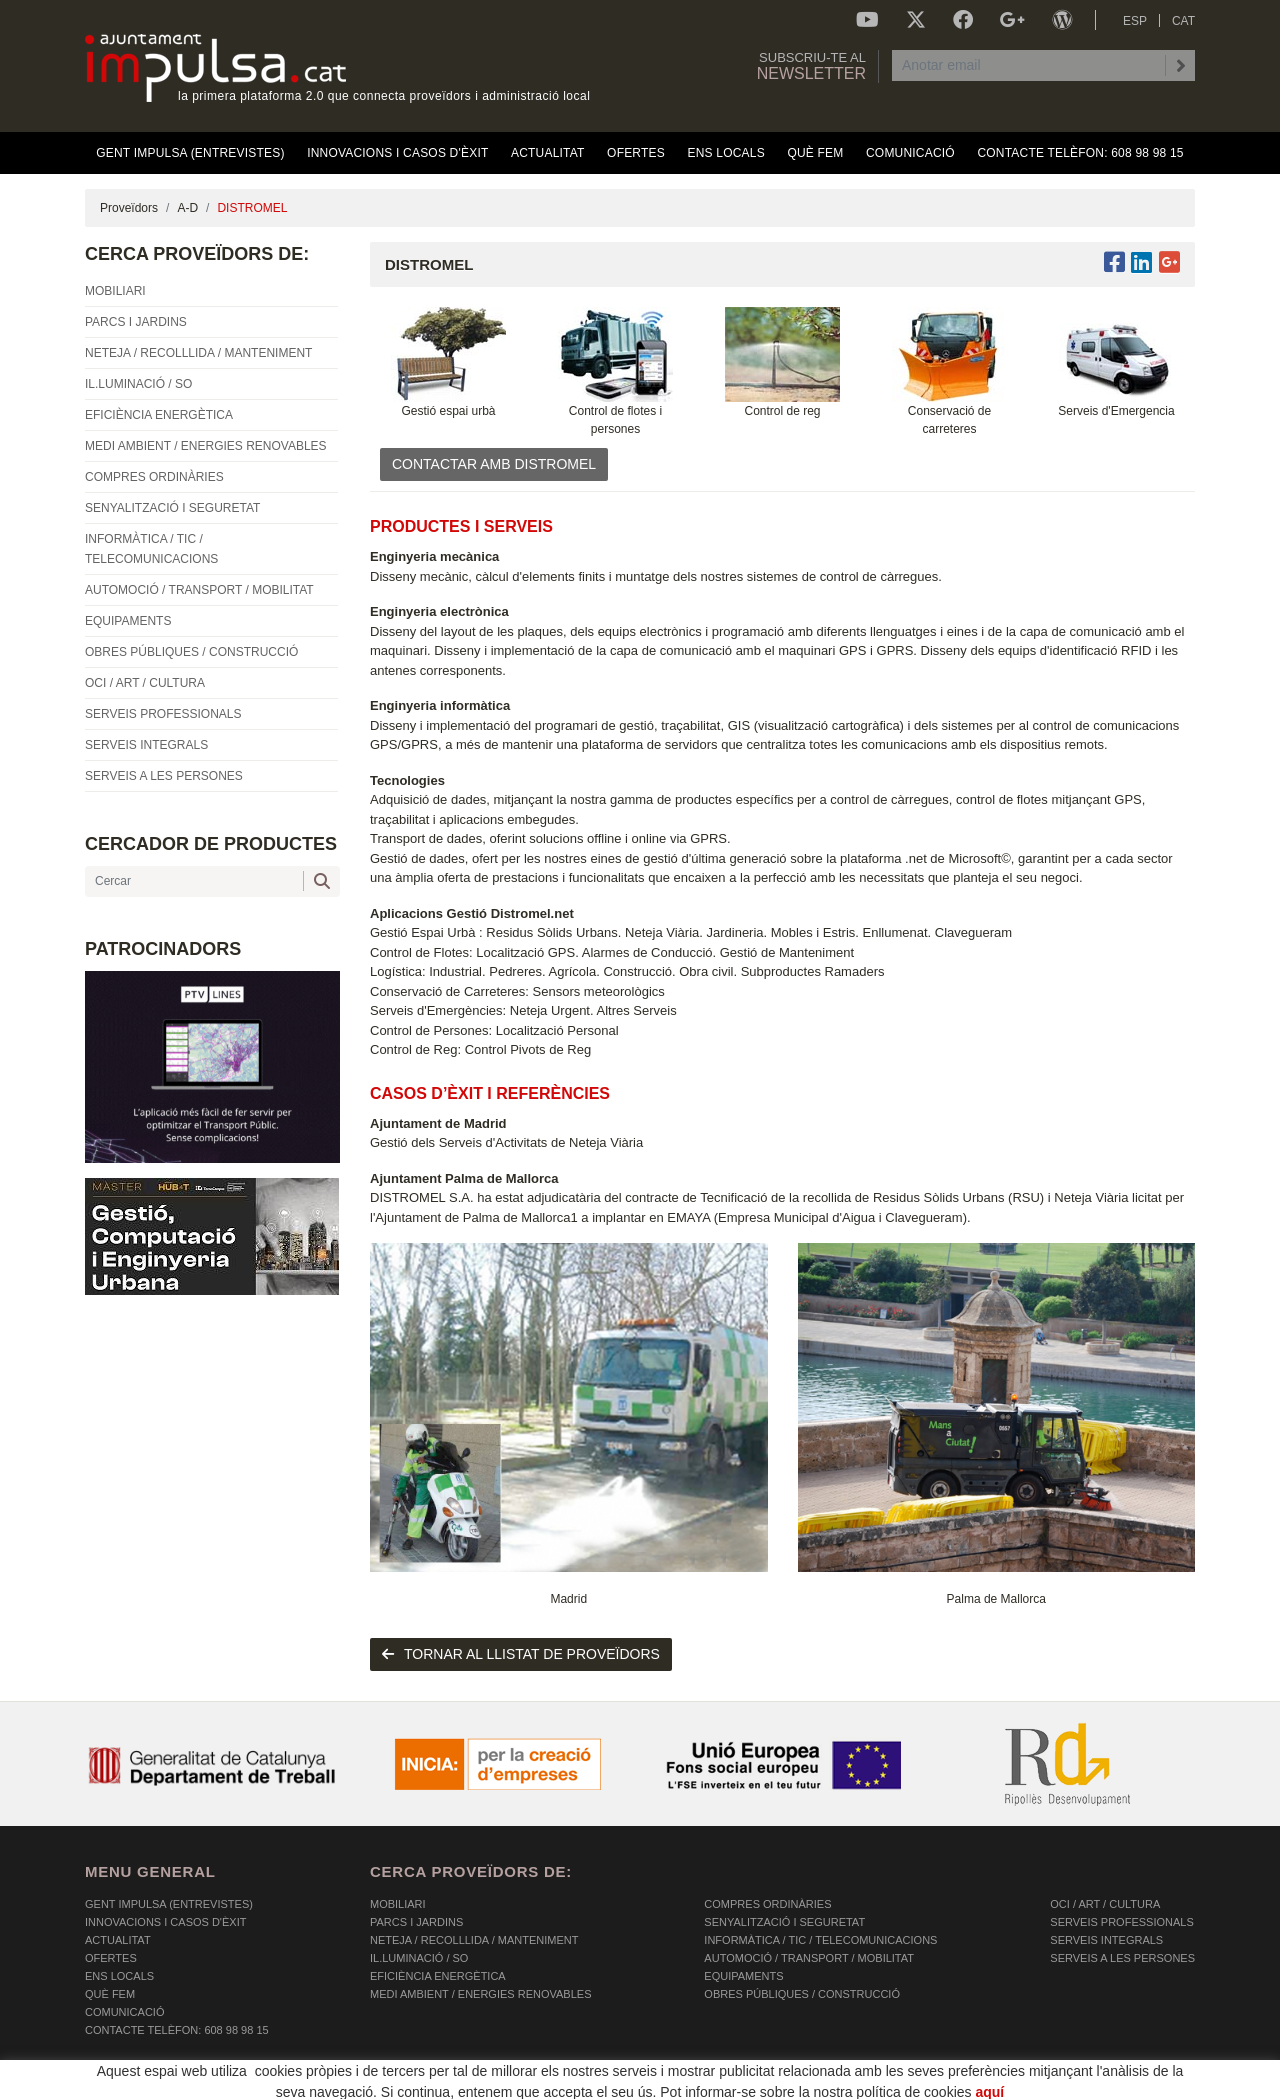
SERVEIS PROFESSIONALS (1121, 1922)
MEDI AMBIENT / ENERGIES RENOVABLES (480, 1994)
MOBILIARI (398, 1904)
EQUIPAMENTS (743, 1976)
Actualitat (118, 1940)
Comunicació (124, 2012)
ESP (1135, 21)
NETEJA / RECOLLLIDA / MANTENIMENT (474, 1940)
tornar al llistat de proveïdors (521, 1654)
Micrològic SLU (1077, 2086)
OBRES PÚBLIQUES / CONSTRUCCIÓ (802, 1994)
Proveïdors (129, 208)
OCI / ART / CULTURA (1105, 1904)
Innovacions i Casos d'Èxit (165, 1922)
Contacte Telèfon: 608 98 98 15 (177, 2030)
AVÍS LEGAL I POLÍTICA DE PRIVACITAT (334, 2084)
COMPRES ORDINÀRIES (767, 1904)
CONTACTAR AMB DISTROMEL (494, 464)
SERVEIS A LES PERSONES (1122, 1958)
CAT (1183, 21)
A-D (187, 208)
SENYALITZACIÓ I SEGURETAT (784, 1922)
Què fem (110, 1994)
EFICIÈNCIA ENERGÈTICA (438, 1976)
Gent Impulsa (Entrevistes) (169, 1904)
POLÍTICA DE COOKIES (145, 2084)
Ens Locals (119, 1976)
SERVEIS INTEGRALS (1106, 1940)
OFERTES (111, 1958)
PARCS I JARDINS (416, 1922)
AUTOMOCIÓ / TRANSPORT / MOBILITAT (809, 1958)
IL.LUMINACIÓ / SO (419, 1958)
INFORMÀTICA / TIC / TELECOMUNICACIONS (820, 1940)
